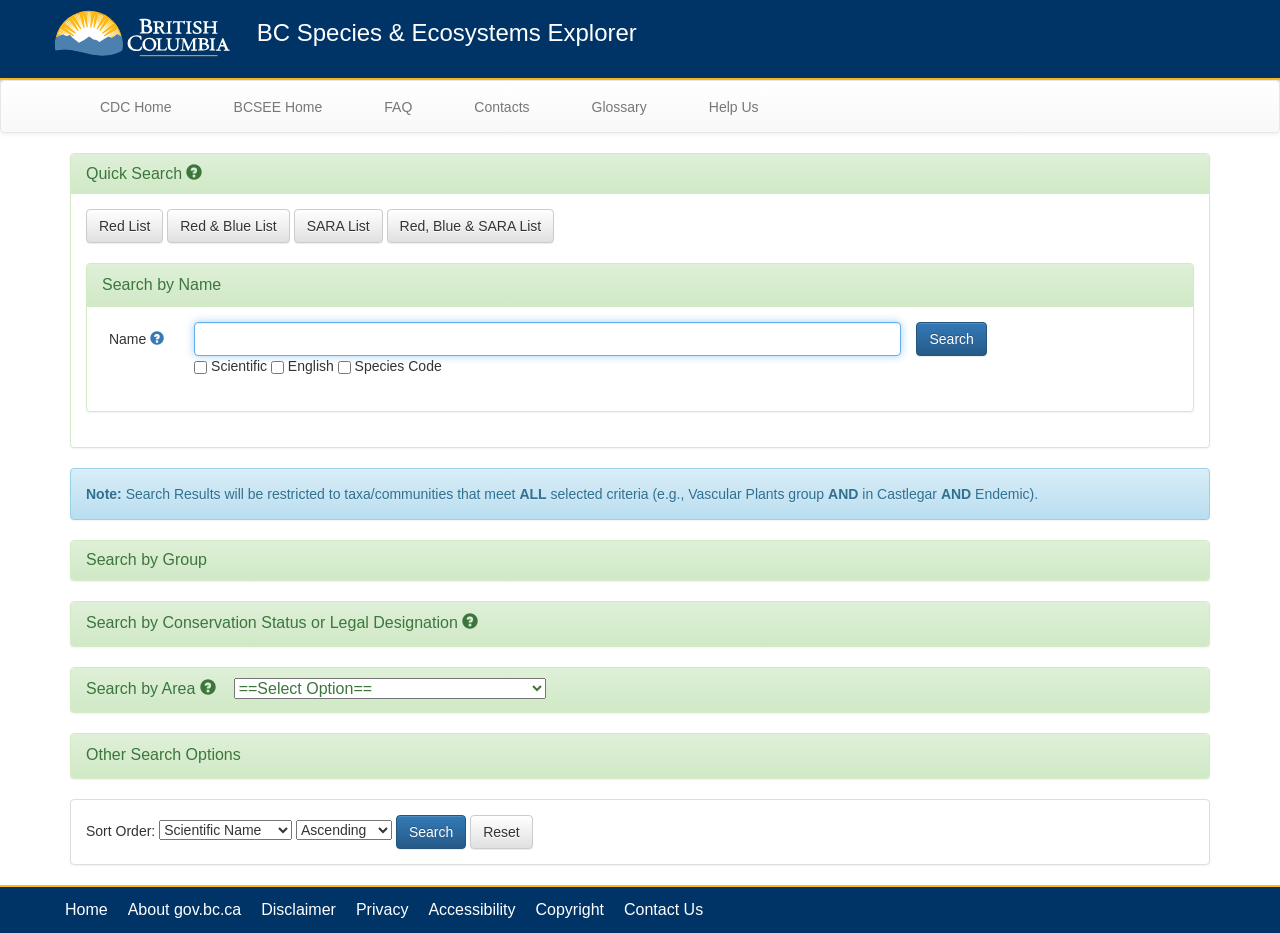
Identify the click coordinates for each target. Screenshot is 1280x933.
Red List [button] (124, 226)
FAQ (398, 107)
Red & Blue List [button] (228, 226)
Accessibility (471, 909)
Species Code (390, 366)
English (302, 366)
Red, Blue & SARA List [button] (471, 226)
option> (390, 688)
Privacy (382, 909)
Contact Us (663, 909)
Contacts (501, 107)
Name (136, 339)
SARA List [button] (338, 226)
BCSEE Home (278, 107)
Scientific (230, 366)
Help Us (734, 107)
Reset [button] (501, 832)
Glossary (619, 107)
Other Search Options (163, 754)
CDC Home (136, 107)
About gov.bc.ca (185, 909)
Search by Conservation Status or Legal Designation (272, 622)
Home (86, 909)
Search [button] (951, 339)
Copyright (570, 909)
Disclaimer (298, 909)
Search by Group (146, 559)
